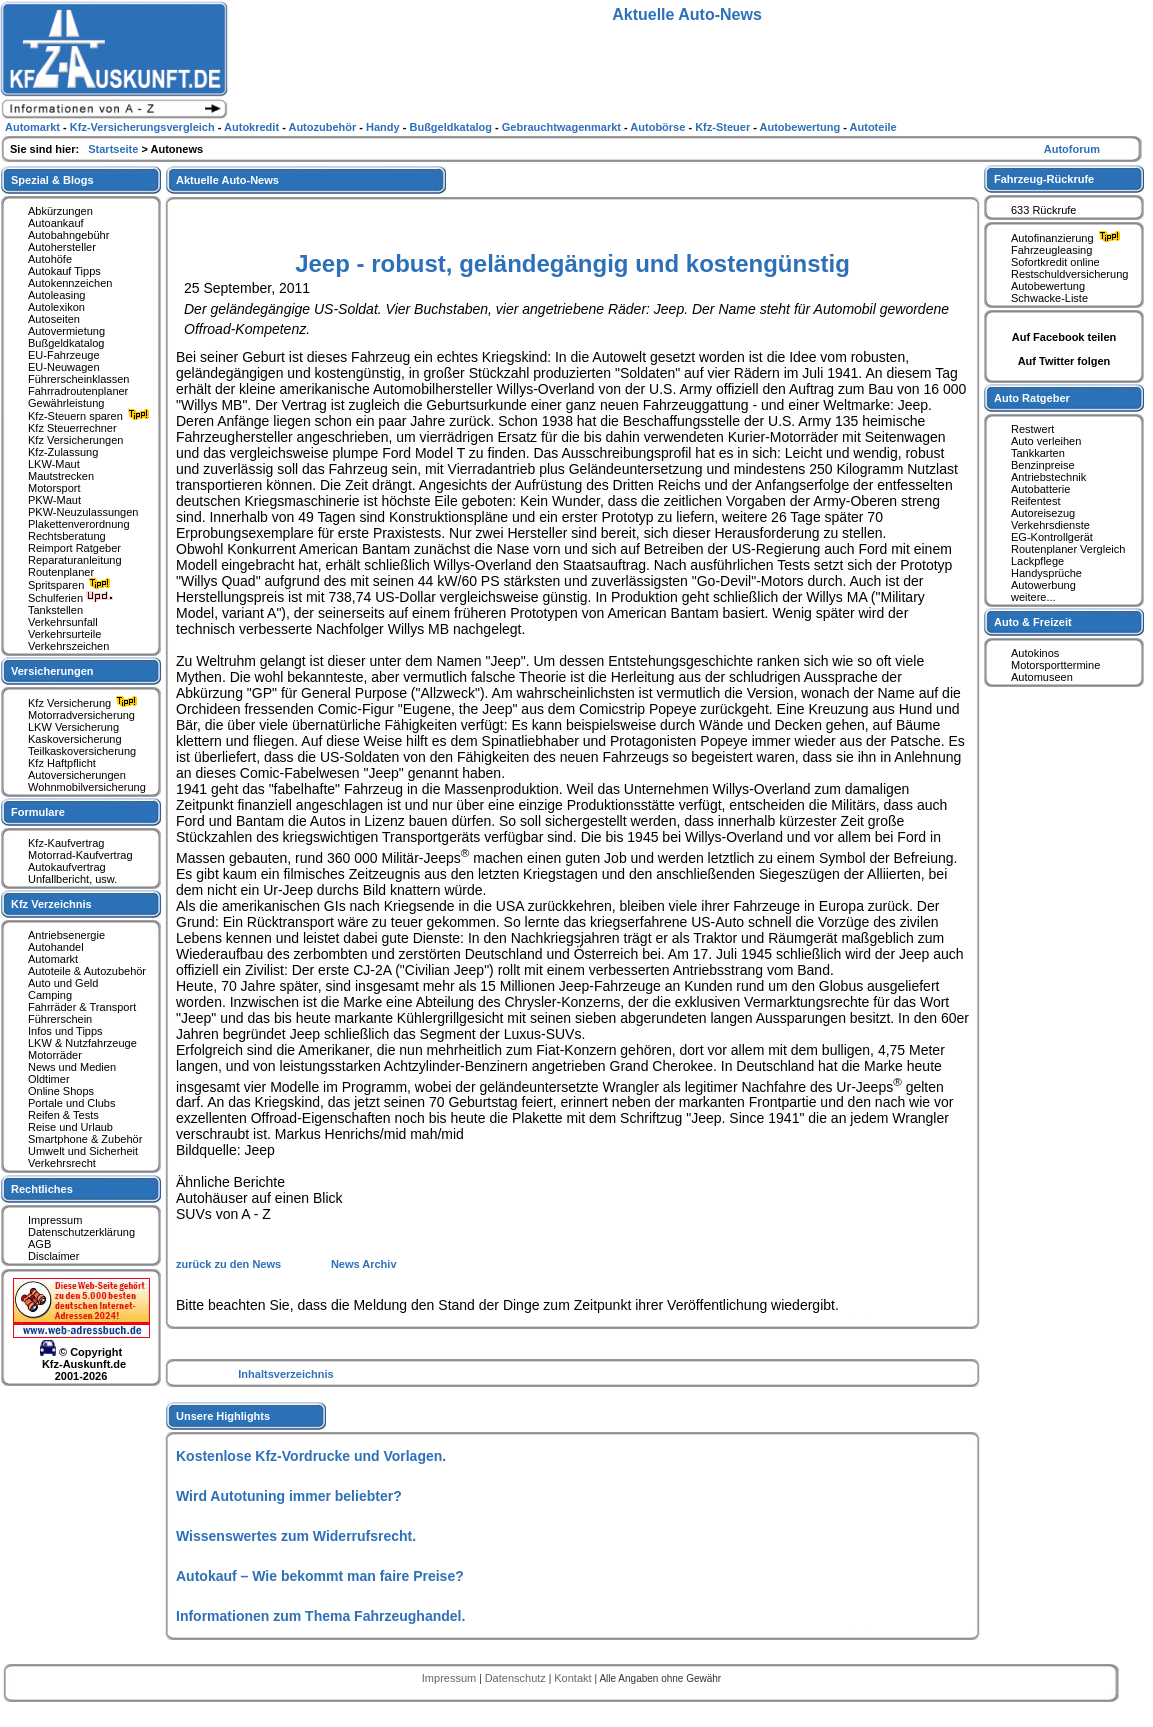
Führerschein (60, 1019)
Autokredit (253, 127)
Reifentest (1036, 501)
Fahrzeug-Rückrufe (1044, 179)
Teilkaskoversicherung (82, 751)
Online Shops (61, 1091)
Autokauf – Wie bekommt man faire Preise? (320, 1576)
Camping (50, 995)
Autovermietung (66, 331)
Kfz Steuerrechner (72, 428)
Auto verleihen (1046, 441)
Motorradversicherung (81, 715)
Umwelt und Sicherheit (83, 1151)
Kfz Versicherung (85, 703)
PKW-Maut (54, 500)
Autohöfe (50, 259)
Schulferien (71, 598)
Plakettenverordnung (79, 524)
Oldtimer (49, 1079)
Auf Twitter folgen (1064, 361)
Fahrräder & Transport (82, 1007)
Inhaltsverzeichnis (285, 1374)
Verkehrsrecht (62, 1163)
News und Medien (72, 1067)
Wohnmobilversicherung (87, 787)
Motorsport (54, 488)
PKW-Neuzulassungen (83, 512)
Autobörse (659, 127)
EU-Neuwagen (64, 367)
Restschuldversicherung (1069, 274)
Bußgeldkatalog (66, 343)
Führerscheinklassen (79, 379)
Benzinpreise (1043, 465)
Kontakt (574, 1678)
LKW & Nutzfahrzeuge (82, 1043)
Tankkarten (1038, 453)
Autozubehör (323, 127)
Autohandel (56, 947)
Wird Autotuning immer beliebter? (289, 1496)
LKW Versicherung (73, 727)
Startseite (114, 149)
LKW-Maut (54, 464)
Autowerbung (1043, 585)
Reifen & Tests (63, 1115)
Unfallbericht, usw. (72, 879)
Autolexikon (56, 307)
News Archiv (364, 1264)
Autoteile (873, 127)
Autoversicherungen (77, 775)
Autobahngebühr (68, 235)
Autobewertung (1048, 286)
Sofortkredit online (1055, 262)
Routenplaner (61, 572)
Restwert (1032, 429)
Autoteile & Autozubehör (87, 971)
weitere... (1033, 597)
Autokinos (1035, 653)
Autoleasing (57, 295)
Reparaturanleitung (75, 560)
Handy (384, 127)
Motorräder (55, 1055)
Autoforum (1072, 149)
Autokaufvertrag (67, 867)
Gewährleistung (66, 403)
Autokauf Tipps (64, 271)
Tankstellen (55, 610)
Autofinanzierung (1068, 238)
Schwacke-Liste (1049, 298)
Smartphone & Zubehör (85, 1139)
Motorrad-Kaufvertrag (80, 855)
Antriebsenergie (66, 935)
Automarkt (53, 959)
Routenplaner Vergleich (1068, 549)
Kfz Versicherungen (75, 440)
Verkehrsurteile (64, 634)
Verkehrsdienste (1050, 525)
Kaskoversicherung (75, 739)
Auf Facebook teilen (1064, 337)
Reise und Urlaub (70, 1127)
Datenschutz (517, 1678)
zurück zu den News (230, 1264)
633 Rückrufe (1043, 210)
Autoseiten (54, 319)
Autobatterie (1040, 489)
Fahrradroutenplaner (78, 391)
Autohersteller (62, 247)
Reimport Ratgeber (74, 548)
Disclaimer (53, 1256)
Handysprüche (1046, 573)
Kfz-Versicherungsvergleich (144, 127)
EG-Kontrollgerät (1052, 537)
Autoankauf (56, 223)
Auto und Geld (63, 983)
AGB (39, 1244)
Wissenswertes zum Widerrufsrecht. (296, 1536)
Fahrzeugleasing (1051, 250)
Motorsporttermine (1055, 665)
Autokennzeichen (70, 283)
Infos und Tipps (65, 1031)
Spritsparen (71, 585)
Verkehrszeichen (68, 646)
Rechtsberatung (67, 536)
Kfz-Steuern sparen (91, 416)
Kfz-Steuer (724, 127)
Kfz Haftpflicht (62, 763)
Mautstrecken (61, 476)
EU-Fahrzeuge (64, 355)
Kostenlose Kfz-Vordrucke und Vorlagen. (311, 1456)
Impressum (55, 1220)
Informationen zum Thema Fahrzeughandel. (320, 1616)
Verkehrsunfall (63, 622)
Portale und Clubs (71, 1103)
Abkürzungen (60, 211)
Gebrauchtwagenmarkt (563, 127)
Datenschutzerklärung (81, 1232)
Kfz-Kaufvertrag (66, 843)
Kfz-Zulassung (63, 452)
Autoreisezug (1043, 513)
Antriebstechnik (1048, 477)
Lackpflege (1037, 561)
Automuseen (1042, 677)
